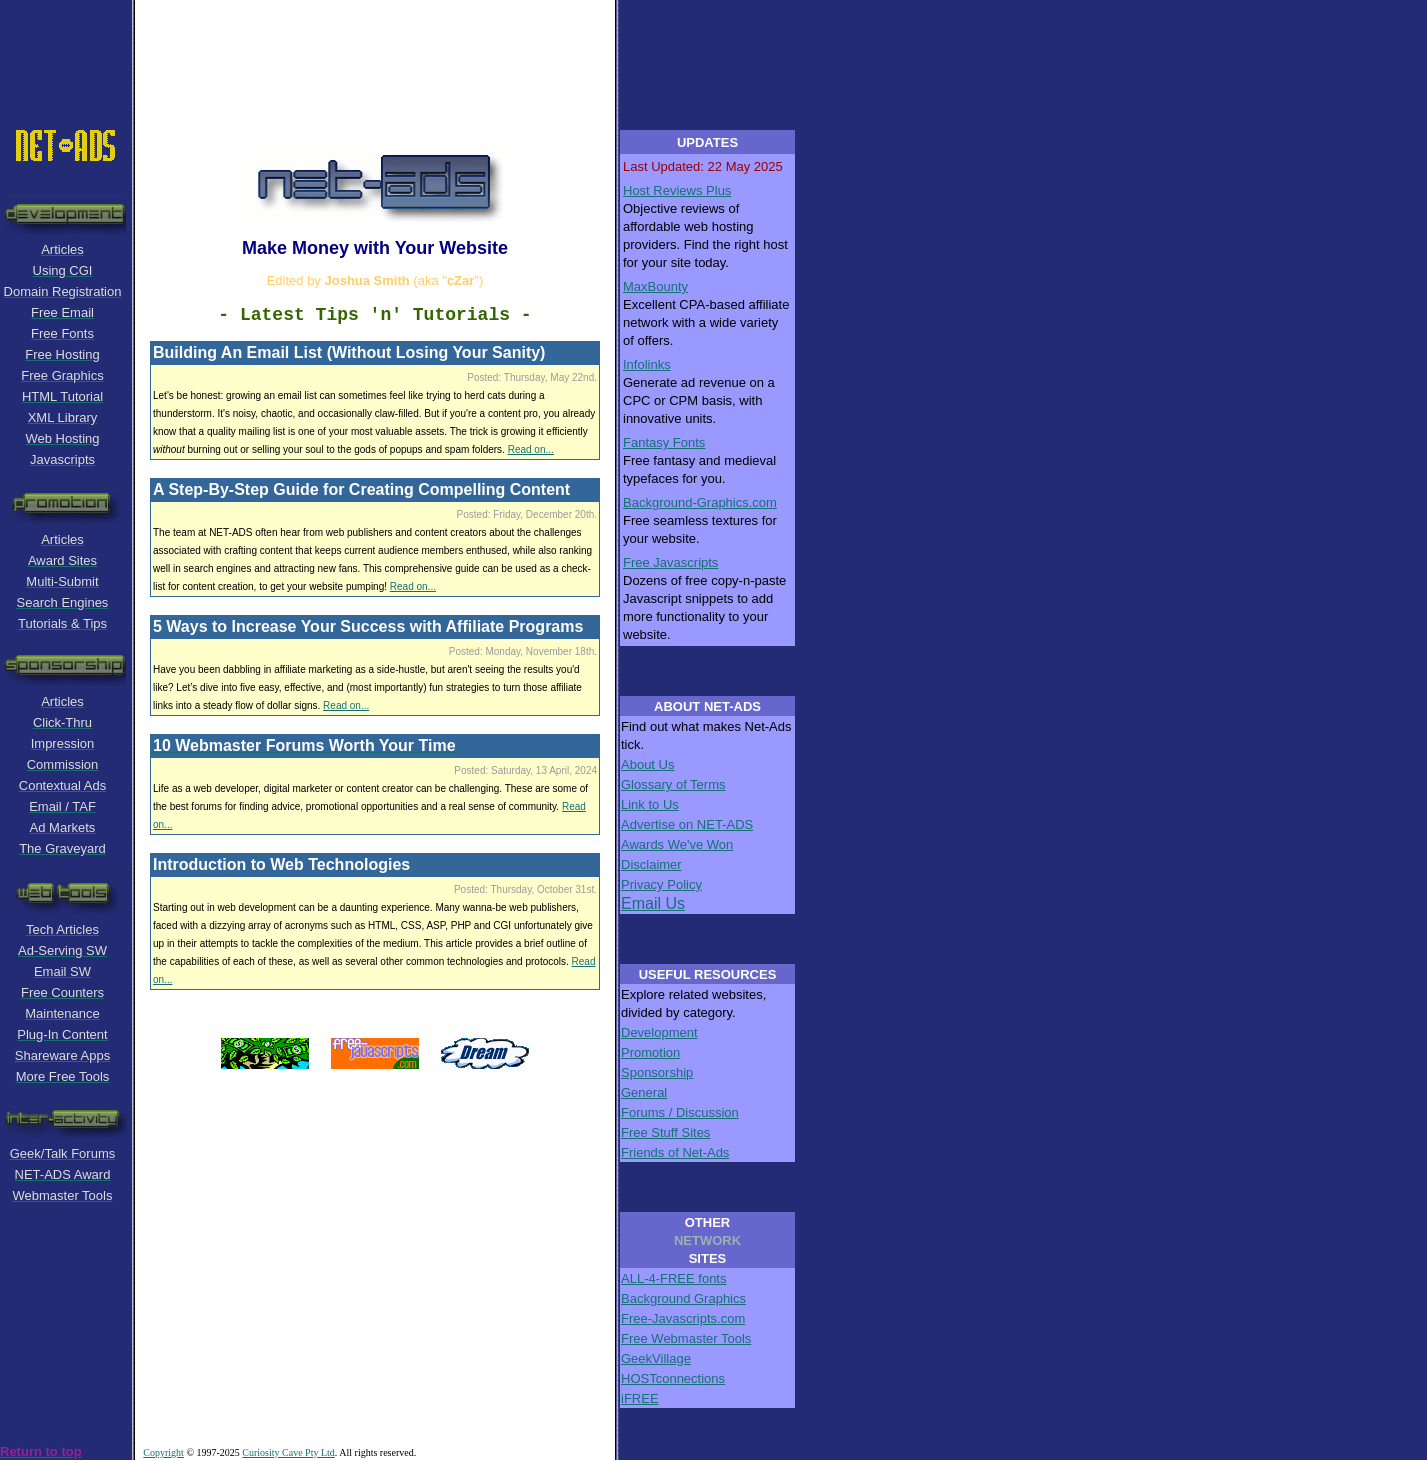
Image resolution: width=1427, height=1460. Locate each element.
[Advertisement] (400, 45)
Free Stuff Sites (665, 1132)
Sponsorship (657, 1072)
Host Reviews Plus (677, 190)
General (644, 1092)
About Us (647, 764)
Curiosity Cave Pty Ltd (288, 1452)
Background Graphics (683, 1298)
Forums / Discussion (680, 1112)
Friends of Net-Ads (675, 1152)
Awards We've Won (677, 844)
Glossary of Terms (673, 784)
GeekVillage (656, 1358)
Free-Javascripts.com (683, 1318)
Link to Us (650, 804)
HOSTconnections (673, 1378)
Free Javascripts (670, 562)
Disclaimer (651, 864)
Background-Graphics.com (700, 502)
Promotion (650, 1052)
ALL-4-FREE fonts (674, 1278)
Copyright (163, 1452)
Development (659, 1032)
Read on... (531, 449)
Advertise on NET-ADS (687, 824)
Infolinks (647, 364)
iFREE (640, 1398)
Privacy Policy (661, 884)
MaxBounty (655, 286)
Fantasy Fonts (664, 442)
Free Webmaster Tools (686, 1338)
